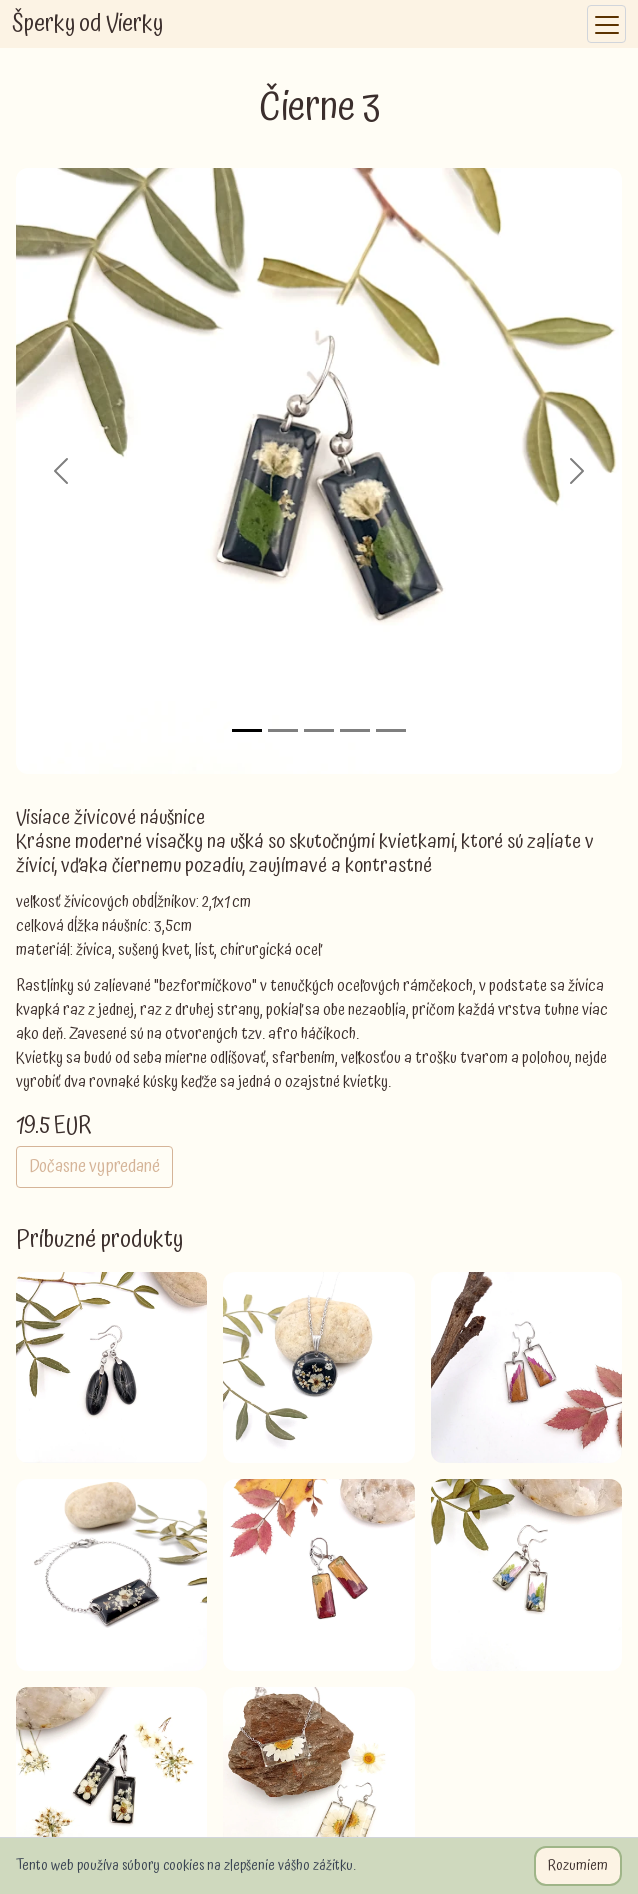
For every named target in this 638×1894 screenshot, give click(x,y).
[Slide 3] (319, 730)
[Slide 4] (355, 730)
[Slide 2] (283, 730)
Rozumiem (578, 1866)
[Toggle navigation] (606, 24)
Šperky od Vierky (87, 24)
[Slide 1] (247, 730)
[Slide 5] (391, 730)
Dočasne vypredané (94, 1166)
